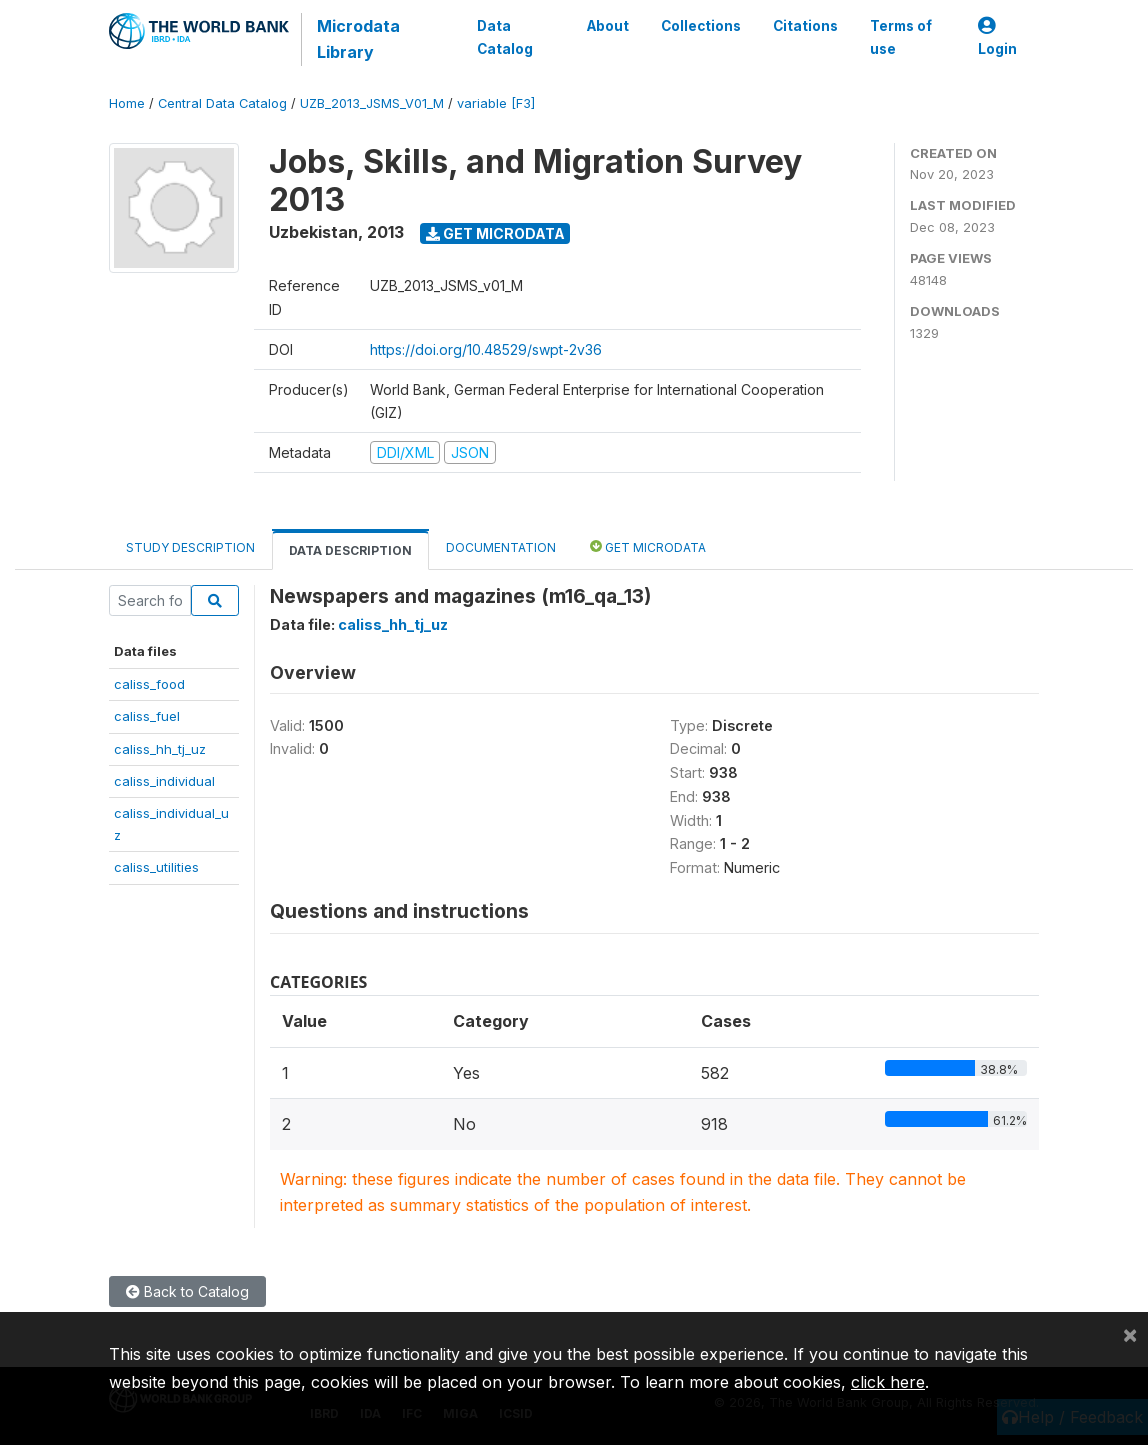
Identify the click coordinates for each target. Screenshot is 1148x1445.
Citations (805, 26)
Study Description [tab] (190, 547)
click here (888, 1382)
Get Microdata (495, 233)
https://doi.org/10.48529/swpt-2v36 (486, 349)
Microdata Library (358, 39)
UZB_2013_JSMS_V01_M (372, 103)
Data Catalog (505, 37)
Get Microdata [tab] (648, 546)
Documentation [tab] (501, 547)
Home (127, 103)
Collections (701, 26)
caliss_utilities (156, 867)
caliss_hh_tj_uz (160, 749)
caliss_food (149, 684)
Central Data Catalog (222, 103)
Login (997, 37)
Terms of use (901, 37)
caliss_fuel (147, 716)
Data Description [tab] (350, 550)
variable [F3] (496, 103)
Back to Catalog (187, 1291)
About (608, 26)
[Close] (1130, 1334)
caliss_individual (164, 781)
